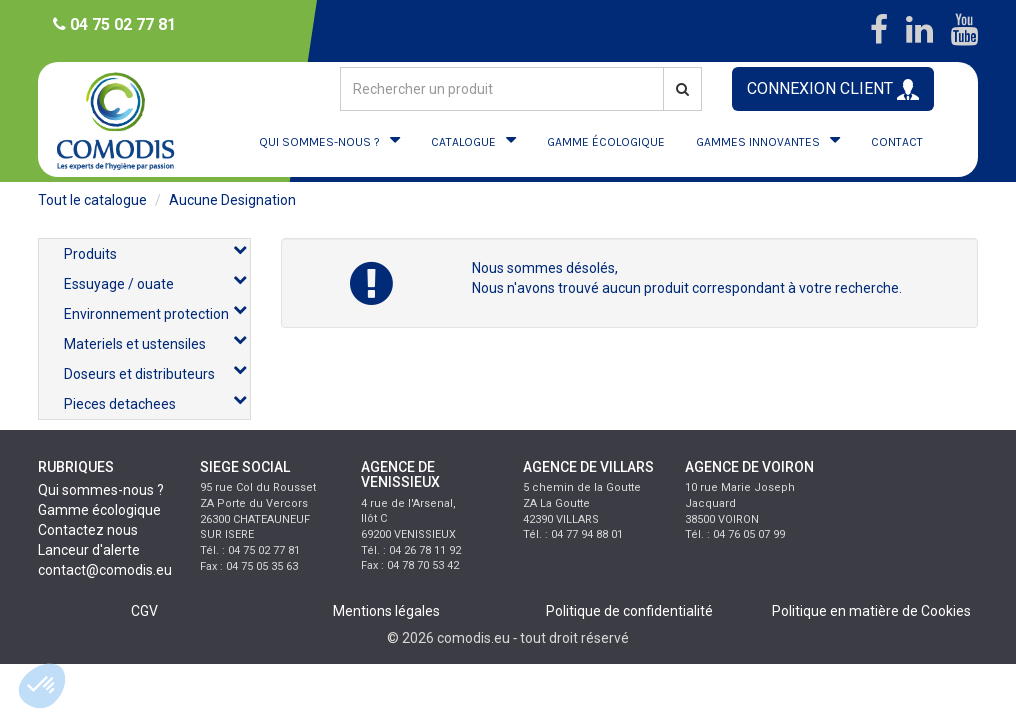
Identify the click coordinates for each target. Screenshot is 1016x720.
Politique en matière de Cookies (871, 611)
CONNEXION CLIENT (833, 89)
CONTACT (897, 142)
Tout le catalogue (92, 200)
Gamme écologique (99, 510)
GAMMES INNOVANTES (758, 142)
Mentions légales (386, 611)
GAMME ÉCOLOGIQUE (606, 142)
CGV (144, 611)
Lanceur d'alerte (89, 550)
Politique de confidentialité (629, 611)
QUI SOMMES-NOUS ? (319, 142)
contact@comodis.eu (105, 570)
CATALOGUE (463, 142)
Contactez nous (88, 530)
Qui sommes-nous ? (101, 490)
